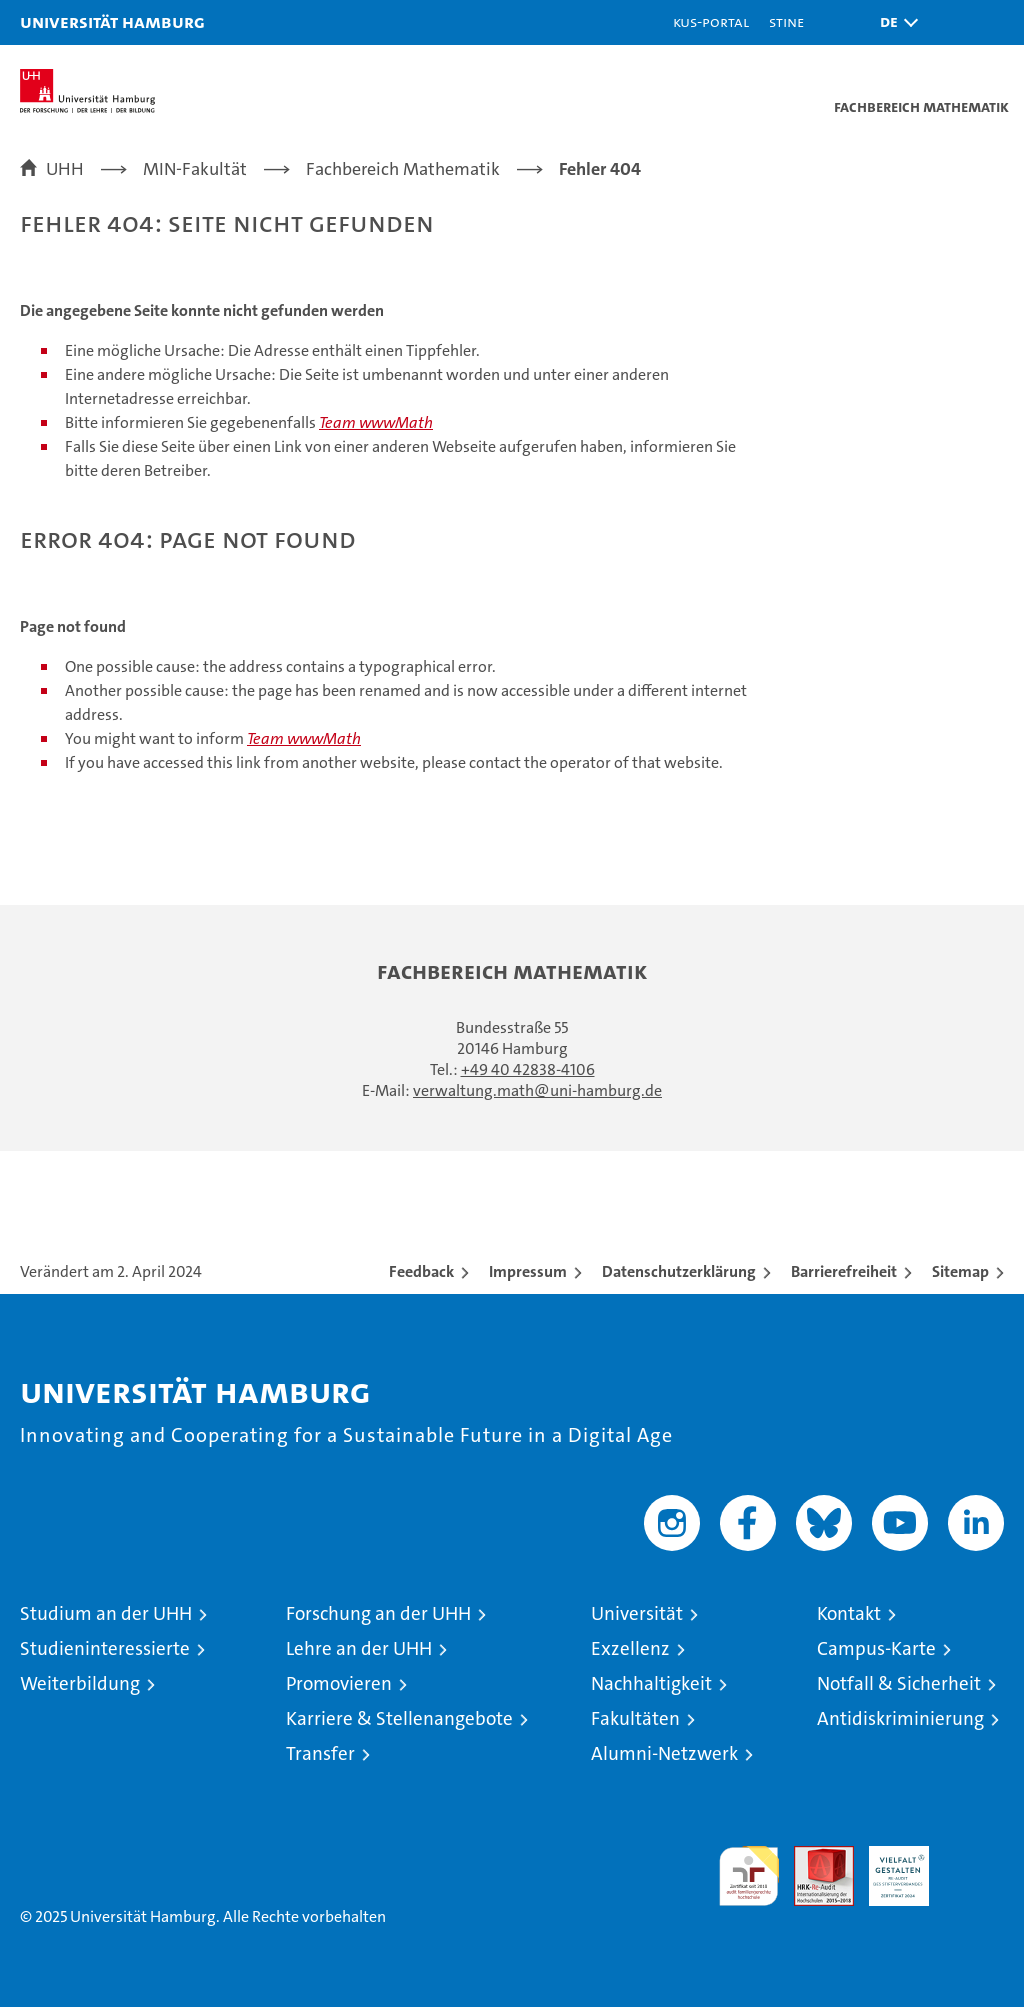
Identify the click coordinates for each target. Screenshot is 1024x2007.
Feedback (421, 1271)
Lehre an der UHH (359, 1648)
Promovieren (339, 1683)
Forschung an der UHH (378, 1613)
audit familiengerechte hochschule (749, 1876)
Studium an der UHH (106, 1613)
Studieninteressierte (105, 1648)
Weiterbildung (80, 1683)
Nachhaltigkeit (651, 1683)
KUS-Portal (711, 21)
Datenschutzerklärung (679, 1271)
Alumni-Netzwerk (664, 1753)
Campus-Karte (876, 1648)
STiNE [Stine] (786, 21)
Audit (813, 1856)
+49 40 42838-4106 (528, 1069)
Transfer (320, 1753)
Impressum (528, 1271)
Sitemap (960, 1271)
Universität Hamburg (112, 21)
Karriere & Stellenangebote (399, 1718)
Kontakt (849, 1613)
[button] (894, 22)
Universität (637, 1613)
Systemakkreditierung (974, 1856)
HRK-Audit (888, 1867)
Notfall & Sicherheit (899, 1683)
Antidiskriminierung (900, 1718)
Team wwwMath (376, 422)
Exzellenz (630, 1648)
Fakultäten (635, 1718)
